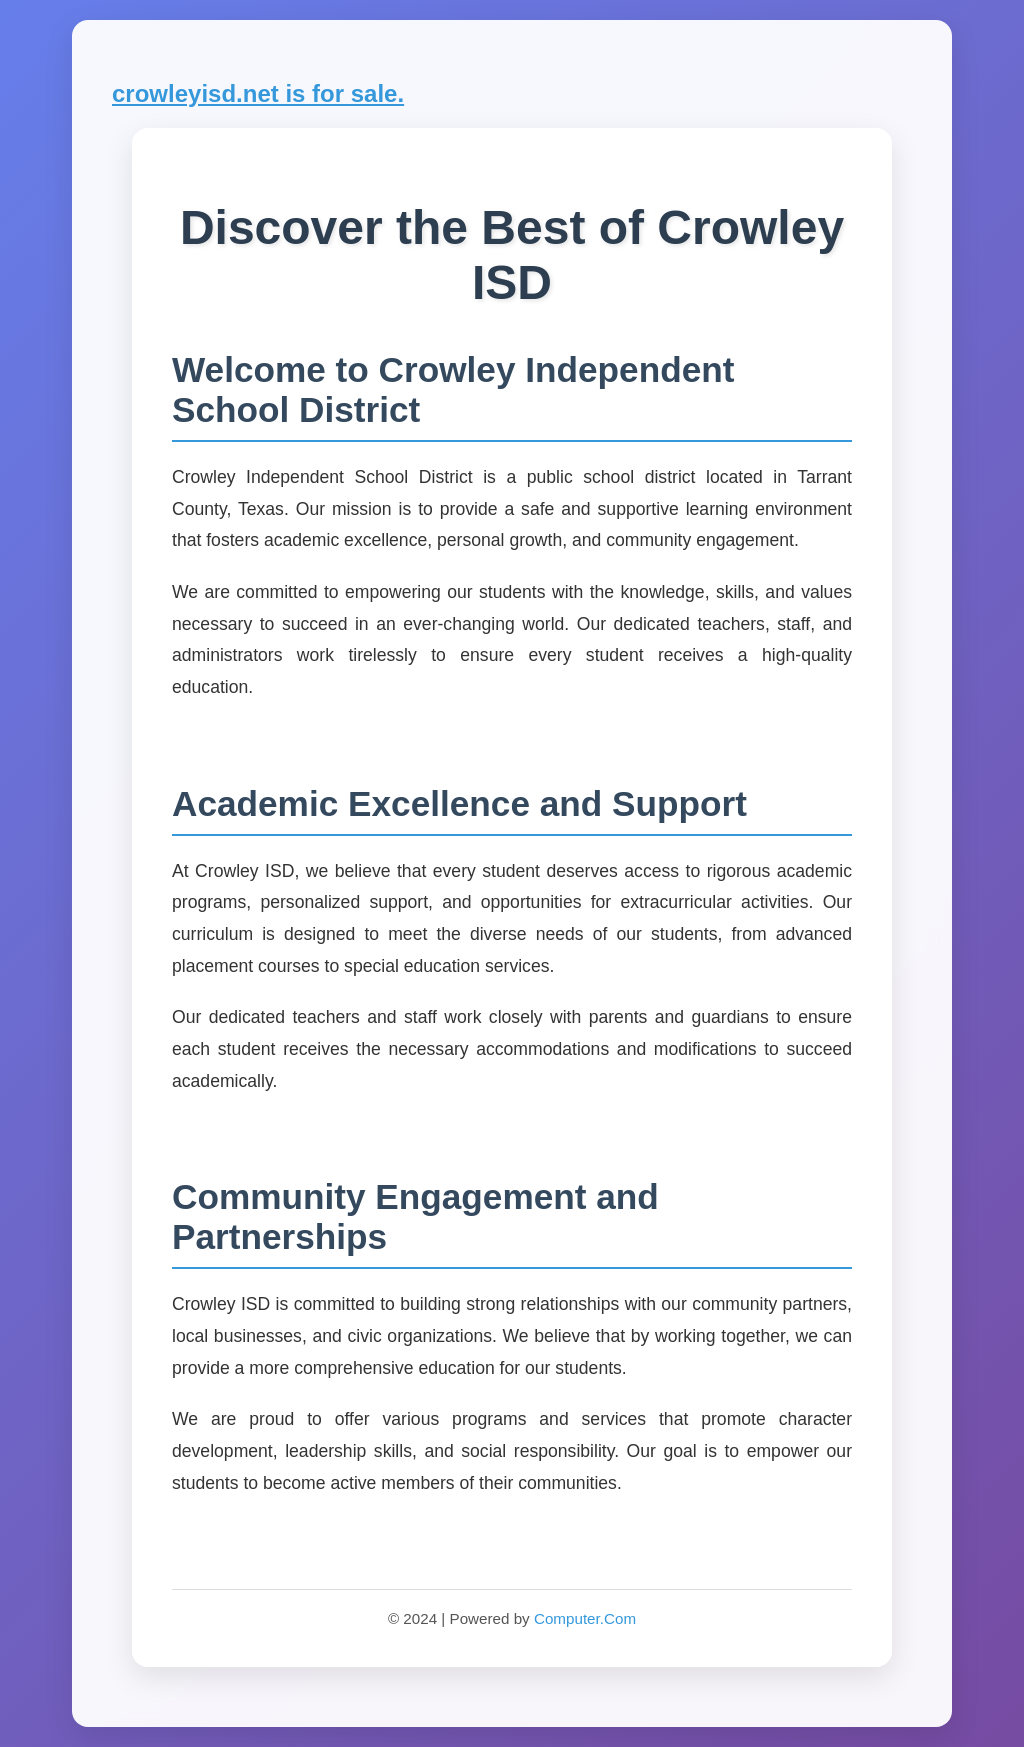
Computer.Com (585, 1618)
